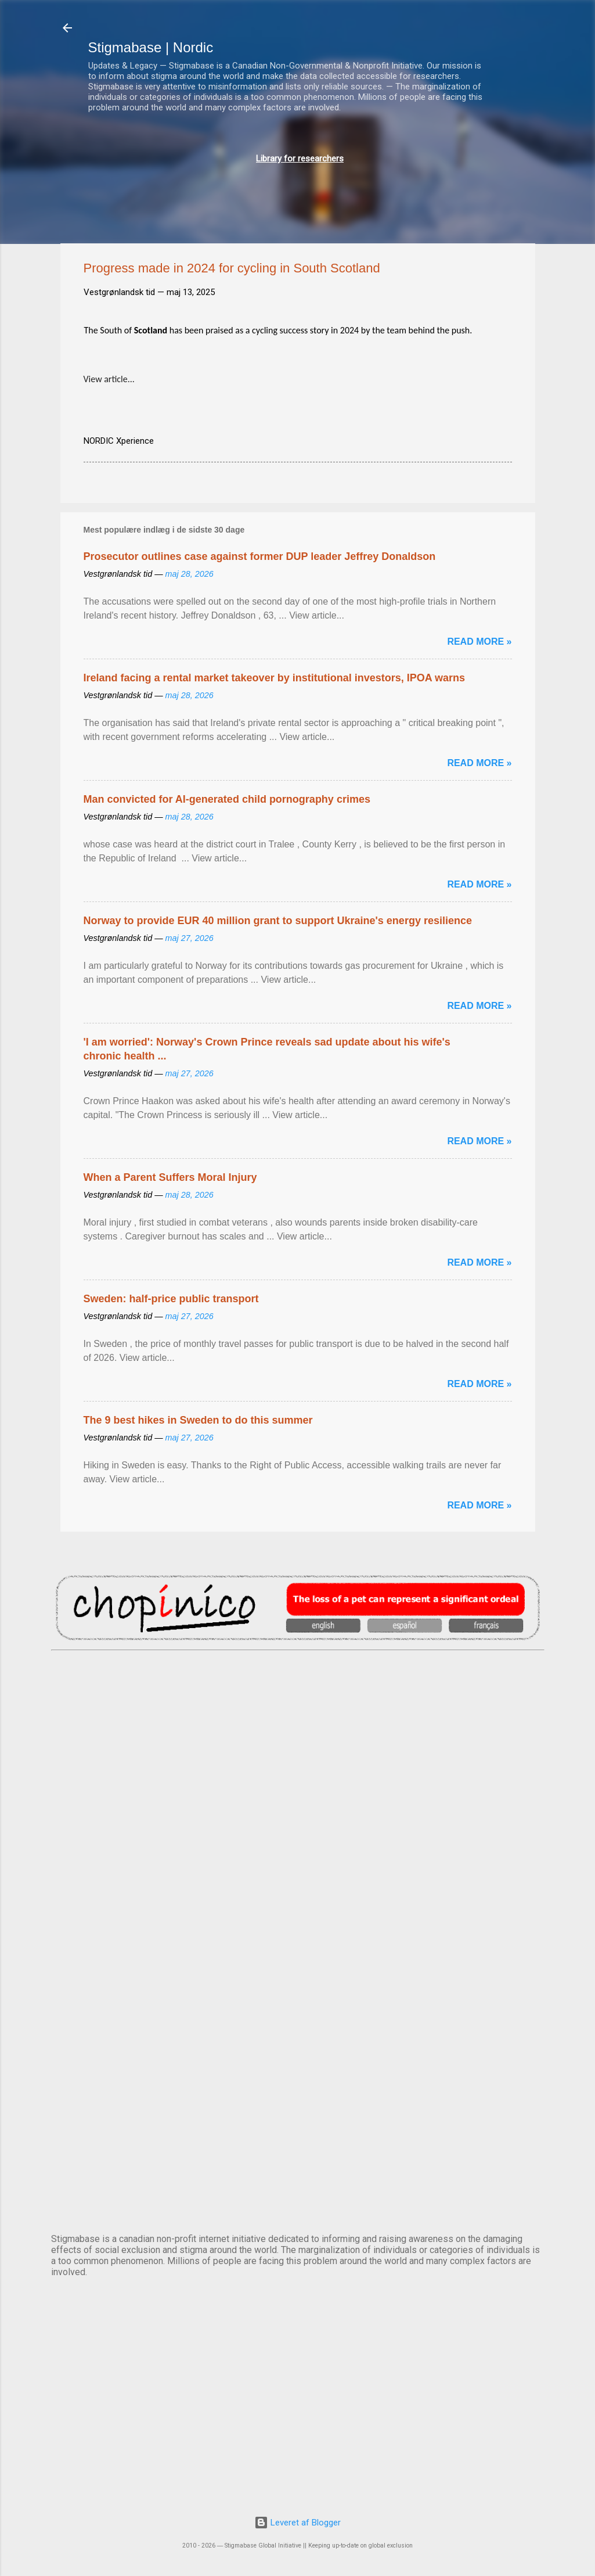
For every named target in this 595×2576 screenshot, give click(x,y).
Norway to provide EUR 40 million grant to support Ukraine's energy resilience (278, 920)
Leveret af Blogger (297, 2522)
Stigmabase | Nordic (151, 47)
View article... (109, 379)
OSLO (297, 2084)
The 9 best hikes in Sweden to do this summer (198, 1420)
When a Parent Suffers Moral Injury (170, 1177)
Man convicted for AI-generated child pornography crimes (227, 799)
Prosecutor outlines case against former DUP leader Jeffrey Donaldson (260, 556)
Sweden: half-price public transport (171, 1299)
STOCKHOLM (297, 2180)
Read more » (479, 641)
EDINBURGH (297, 1891)
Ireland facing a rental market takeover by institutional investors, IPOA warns (275, 678)
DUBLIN (297, 1794)
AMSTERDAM (297, 1698)
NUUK (297, 1987)
